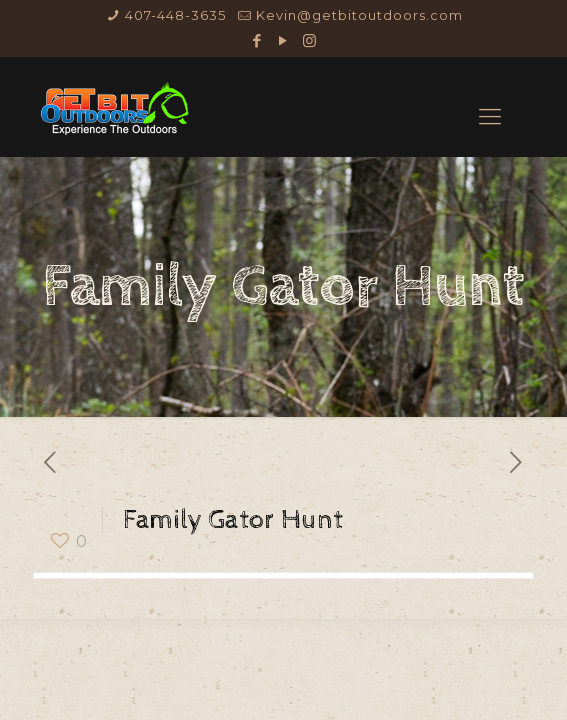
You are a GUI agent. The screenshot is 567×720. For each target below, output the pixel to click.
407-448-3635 (175, 15)
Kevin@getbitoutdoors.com (359, 15)
